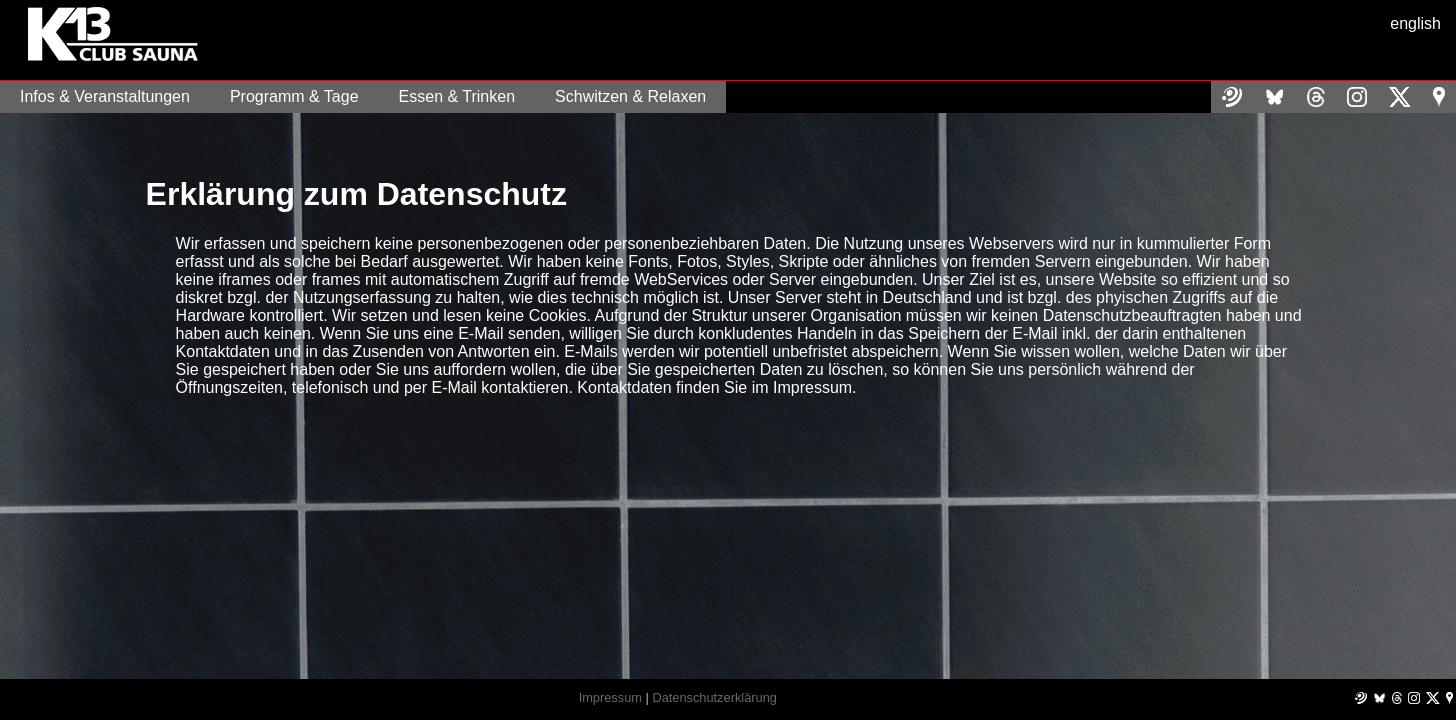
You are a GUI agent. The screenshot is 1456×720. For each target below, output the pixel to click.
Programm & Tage (294, 96)
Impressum (610, 697)
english (1415, 23)
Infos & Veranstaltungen (105, 96)
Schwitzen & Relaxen (630, 96)
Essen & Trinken (457, 96)
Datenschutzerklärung (714, 697)
